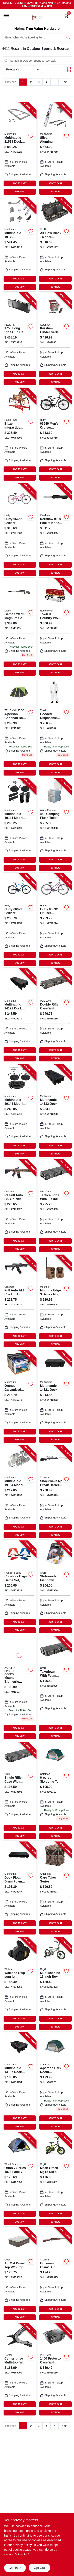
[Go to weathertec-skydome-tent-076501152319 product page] (55, 1791)
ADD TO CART (20, 183)
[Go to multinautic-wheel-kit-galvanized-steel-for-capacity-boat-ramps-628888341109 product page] (19, 1397)
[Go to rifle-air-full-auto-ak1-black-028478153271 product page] (19, 1302)
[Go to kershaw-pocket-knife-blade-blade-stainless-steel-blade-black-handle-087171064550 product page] (55, 530)
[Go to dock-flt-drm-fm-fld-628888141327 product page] (55, 1111)
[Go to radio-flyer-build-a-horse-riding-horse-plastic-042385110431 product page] (19, 435)
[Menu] (6, 15)
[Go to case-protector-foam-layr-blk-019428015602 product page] (55, 2370)
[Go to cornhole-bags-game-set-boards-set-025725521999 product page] (19, 1588)
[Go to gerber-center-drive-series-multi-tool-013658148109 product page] (19, 2370)
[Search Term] (37, 37)
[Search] (68, 37)
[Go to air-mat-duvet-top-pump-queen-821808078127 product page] (19, 2275)
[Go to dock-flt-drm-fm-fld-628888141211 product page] (55, 1397)
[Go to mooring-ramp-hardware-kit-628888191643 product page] (19, 1492)
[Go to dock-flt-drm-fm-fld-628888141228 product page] (19, 1016)
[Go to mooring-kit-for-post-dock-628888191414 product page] (19, 825)
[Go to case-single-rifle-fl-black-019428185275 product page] (19, 1791)
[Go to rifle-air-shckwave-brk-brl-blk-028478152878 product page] (55, 1492)
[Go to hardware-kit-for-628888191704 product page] (19, 244)
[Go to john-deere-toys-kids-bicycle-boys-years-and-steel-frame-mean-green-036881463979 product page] (55, 2179)
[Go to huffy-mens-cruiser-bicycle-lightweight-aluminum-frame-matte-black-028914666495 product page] (55, 435)
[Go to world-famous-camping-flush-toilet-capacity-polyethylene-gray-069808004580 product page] (55, 825)
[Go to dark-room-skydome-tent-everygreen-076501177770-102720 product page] (55, 2082)
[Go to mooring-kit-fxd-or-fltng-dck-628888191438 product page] (19, 1111)
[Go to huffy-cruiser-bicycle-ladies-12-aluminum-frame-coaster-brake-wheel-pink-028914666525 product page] (19, 530)
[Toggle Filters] (69, 69)
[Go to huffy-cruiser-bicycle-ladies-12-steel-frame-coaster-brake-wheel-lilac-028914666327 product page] (55, 921)
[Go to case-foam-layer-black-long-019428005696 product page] (19, 340)
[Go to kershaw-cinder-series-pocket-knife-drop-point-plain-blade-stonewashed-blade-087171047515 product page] (55, 340)
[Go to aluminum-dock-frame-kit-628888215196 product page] (19, 149)
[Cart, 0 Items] (66, 16)
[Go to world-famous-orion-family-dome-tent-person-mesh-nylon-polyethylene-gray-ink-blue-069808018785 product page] (19, 2179)
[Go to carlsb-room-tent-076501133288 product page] (19, 727)
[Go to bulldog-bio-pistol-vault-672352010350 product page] (19, 1688)
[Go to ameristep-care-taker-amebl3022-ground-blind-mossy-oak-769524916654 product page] (55, 1889)
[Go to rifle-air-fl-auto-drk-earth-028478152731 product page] (19, 1207)
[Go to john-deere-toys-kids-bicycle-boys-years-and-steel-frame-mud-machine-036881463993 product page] (55, 1984)
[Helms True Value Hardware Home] (37, 18)
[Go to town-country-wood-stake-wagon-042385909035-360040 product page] (55, 628)
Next (64, 82)
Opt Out (39, 2568)
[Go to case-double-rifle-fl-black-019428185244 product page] (55, 1016)
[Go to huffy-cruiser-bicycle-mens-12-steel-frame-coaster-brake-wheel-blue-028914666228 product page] (19, 921)
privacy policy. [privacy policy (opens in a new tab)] (22, 2545)
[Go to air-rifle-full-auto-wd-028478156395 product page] (55, 2275)
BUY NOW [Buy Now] (19, 192)
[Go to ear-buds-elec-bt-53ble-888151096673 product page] (19, 1984)
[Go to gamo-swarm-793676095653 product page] (19, 628)
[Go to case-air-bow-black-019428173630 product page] (55, 244)
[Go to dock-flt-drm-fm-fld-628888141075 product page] (19, 2082)
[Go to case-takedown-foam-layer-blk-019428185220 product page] (55, 1688)
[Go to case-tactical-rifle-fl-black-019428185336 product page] (55, 1207)
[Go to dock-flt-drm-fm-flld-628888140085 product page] (19, 1889)
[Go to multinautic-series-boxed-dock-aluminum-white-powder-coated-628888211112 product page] (55, 149)
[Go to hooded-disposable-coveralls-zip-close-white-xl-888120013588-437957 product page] (55, 727)
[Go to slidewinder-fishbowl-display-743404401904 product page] (55, 1588)
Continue (14, 2568)
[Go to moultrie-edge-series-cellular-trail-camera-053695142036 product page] (55, 1302)
